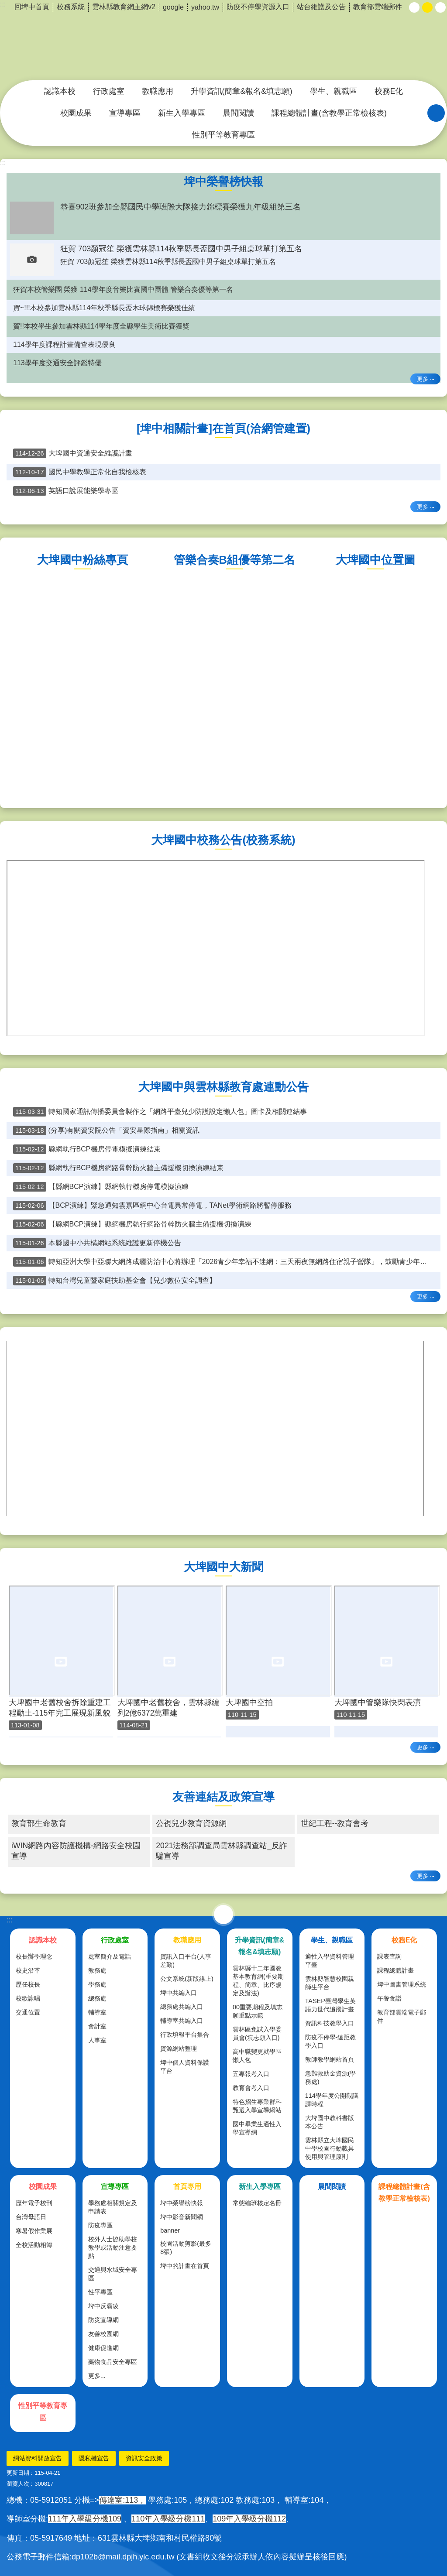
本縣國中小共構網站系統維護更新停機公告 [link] (97, 1243)
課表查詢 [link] (389, 1956)
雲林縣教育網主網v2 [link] (123, 6)
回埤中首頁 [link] (31, 6)
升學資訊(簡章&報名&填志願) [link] (241, 91)
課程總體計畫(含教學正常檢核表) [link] (329, 113)
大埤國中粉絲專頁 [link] (82, 560)
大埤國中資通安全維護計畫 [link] (72, 453)
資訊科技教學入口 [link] (329, 2023)
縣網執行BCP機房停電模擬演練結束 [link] (87, 1149)
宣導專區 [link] (125, 113)
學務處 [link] (97, 1984)
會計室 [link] (97, 2026)
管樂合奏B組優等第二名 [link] (234, 560)
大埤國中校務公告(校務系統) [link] (223, 840)
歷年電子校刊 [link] (34, 2202)
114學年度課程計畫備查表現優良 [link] (64, 344)
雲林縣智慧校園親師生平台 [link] (329, 1982)
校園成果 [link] (76, 113)
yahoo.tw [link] (205, 7)
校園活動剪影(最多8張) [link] (185, 2247)
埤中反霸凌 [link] (103, 2305)
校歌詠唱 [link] (28, 1998)
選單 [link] (223, 1914)
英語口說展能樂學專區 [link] (65, 491)
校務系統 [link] (71, 6)
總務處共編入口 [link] (181, 2006)
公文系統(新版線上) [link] (186, 1978)
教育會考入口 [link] (251, 2087)
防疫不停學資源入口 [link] (258, 6)
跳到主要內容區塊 (4, 4)
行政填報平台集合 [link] (184, 2034)
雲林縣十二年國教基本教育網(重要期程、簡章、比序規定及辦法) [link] (258, 1981)
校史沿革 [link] (28, 1970)
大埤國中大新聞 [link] (223, 1567)
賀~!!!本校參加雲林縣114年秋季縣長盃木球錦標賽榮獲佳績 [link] (104, 308)
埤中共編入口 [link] (178, 1992)
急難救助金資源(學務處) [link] (330, 2077)
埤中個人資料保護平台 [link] (184, 2066)
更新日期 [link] (18, 2473)
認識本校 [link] (60, 91)
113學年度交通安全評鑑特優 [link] (57, 363)
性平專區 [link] (100, 2291)
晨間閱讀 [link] (238, 113)
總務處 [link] (97, 1998)
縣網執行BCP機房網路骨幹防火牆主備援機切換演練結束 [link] (118, 1168)
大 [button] (440, 7)
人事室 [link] (97, 2040)
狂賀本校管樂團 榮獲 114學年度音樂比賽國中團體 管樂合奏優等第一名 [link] (123, 289)
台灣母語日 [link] (31, 2216)
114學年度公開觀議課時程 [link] (331, 2099)
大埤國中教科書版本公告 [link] (329, 2122)
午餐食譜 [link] (389, 1998)
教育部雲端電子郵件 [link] (401, 2016)
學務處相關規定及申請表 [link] (112, 2207)
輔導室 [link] (97, 2012)
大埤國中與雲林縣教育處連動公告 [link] (223, 1087)
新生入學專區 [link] (181, 113)
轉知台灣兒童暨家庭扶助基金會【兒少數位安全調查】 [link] (114, 1280)
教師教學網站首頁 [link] (329, 2059)
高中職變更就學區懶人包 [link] (257, 2055)
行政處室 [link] (108, 91)
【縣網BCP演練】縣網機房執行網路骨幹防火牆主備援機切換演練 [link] (132, 1224)
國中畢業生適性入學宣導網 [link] (257, 2128)
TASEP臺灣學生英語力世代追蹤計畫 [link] (330, 2005)
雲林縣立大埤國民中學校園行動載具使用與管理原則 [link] (329, 2148)
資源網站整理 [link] (178, 2048)
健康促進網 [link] (103, 2347)
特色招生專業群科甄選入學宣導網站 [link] (257, 2106)
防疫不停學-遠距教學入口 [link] (330, 2041)
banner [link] (170, 2230)
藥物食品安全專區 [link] (112, 2361)
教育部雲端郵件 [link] (377, 6)
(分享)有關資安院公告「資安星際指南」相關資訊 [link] (106, 1130)
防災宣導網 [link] (103, 2319)
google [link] (173, 7)
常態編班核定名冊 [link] (257, 2202)
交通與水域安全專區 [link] (112, 2273)
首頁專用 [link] (187, 2186)
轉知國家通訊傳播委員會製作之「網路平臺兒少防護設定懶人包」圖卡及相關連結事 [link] (160, 1112)
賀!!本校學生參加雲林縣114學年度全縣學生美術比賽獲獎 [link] (101, 326)
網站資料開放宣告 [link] (37, 2458)
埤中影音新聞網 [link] (181, 2216)
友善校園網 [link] (103, 2333)
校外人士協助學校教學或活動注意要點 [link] (112, 2247)
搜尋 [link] (436, 113)
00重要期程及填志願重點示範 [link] (257, 2011)
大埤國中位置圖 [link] (375, 560)
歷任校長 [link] (28, 1984)
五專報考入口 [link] (251, 2073)
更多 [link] (422, 379)
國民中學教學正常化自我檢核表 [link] (79, 472)
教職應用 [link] (157, 91)
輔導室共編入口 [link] (181, 2020)
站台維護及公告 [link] (321, 6)
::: (3, 162)
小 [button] (414, 7)
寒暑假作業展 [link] (34, 2230)
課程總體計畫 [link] (395, 1970)
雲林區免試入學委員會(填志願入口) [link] (257, 2033)
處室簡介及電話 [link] (109, 1956)
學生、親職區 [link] (333, 91)
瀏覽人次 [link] (18, 2483)
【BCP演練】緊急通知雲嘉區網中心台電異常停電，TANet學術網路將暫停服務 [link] (152, 1205)
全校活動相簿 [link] (34, 2244)
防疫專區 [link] (100, 2225)
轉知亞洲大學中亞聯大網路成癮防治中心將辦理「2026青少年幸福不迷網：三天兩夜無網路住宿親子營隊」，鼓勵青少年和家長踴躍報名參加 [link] (226, 1262)
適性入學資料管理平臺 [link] (329, 1960)
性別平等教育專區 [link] (223, 134)
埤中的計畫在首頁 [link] (184, 2265)
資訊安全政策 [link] (144, 2458)
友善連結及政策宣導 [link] (223, 1797)
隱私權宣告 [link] (94, 2458)
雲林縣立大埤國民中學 (223, 40)
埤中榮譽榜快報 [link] (223, 181)
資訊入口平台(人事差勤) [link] (185, 1960)
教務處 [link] (97, 1970)
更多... (97, 2375)
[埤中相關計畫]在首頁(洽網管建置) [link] (223, 428)
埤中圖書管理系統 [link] (401, 1984)
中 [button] (427, 7)
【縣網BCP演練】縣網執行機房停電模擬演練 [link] (101, 1187)
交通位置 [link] (28, 2012)
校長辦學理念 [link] (34, 1956)
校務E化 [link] (389, 91)
